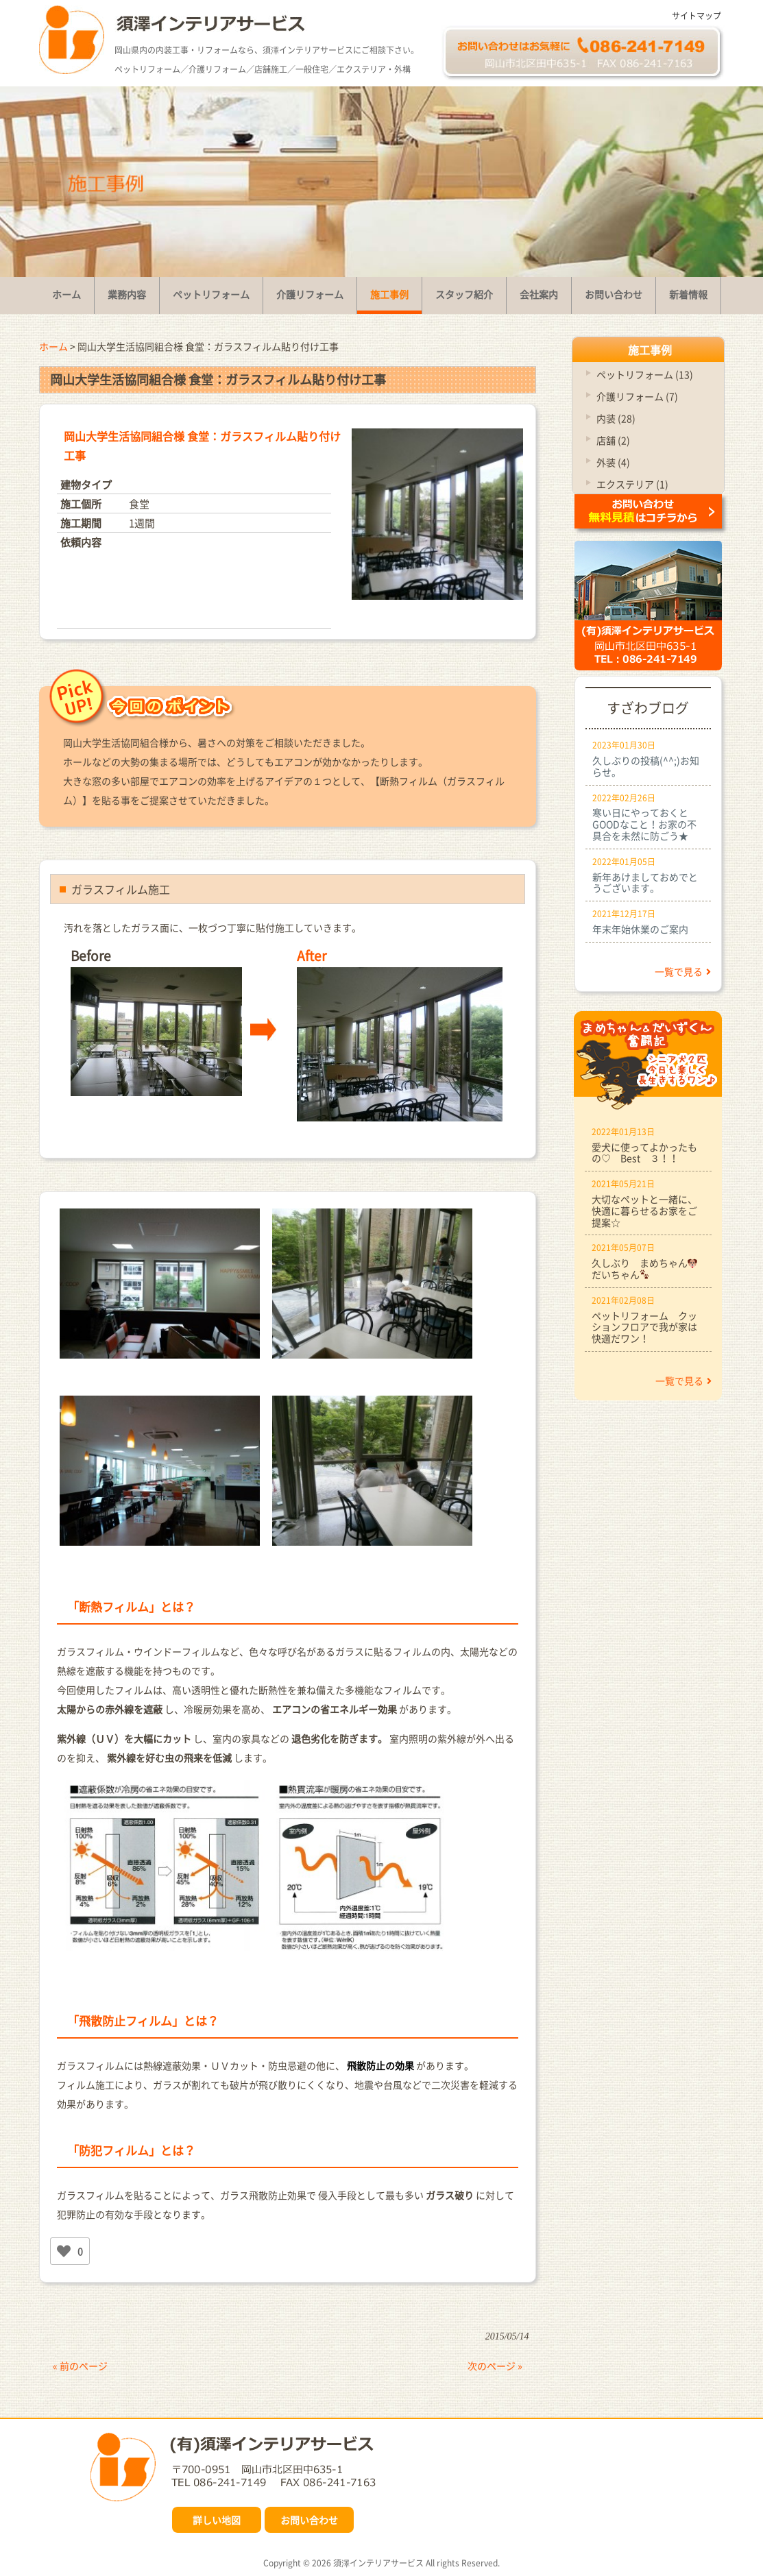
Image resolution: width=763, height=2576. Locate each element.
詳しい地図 (217, 2520)
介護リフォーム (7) (637, 396)
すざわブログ (648, 708)
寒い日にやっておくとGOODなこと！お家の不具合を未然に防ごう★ (644, 823)
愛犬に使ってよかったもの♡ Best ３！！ (644, 1152)
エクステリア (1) (632, 484)
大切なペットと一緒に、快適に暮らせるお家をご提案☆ (644, 1210)
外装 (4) (613, 462)
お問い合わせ (309, 2520)
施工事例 (650, 349)
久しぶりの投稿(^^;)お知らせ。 (645, 766)
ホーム (53, 346)
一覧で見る (683, 971)
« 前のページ (80, 2365)
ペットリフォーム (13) (644, 374)
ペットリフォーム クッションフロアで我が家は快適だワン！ (644, 1327)
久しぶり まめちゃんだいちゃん (645, 1268)
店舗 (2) (613, 440)
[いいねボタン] (63, 2251)
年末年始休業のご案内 (640, 929)
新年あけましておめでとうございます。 (645, 882)
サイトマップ (696, 16)
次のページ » (495, 2365)
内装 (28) (615, 418)
